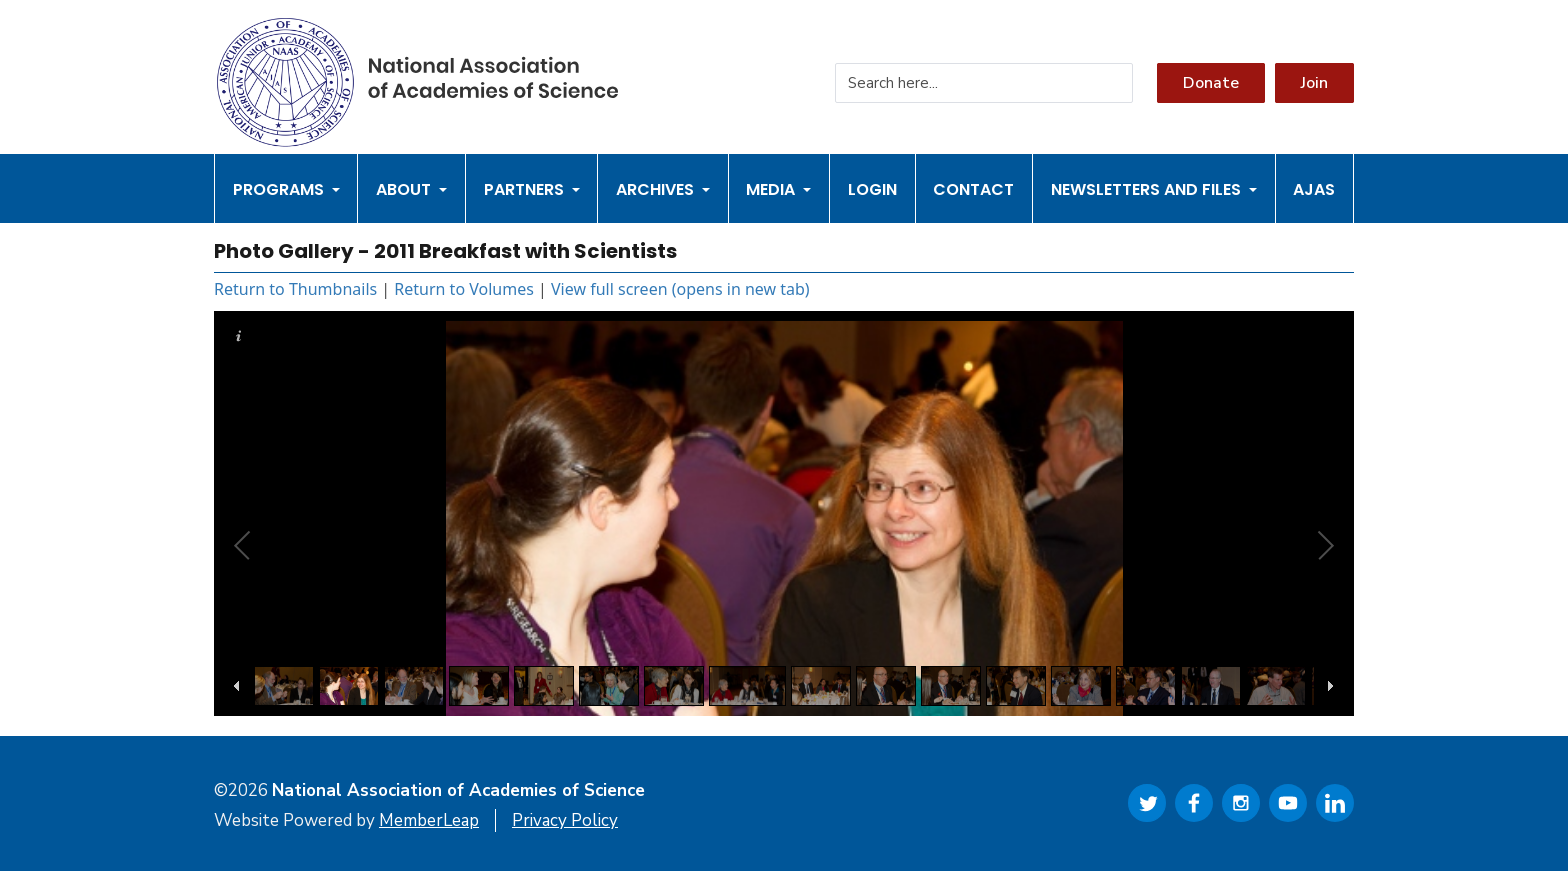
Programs (286, 189)
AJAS (1314, 189)
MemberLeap (429, 820)
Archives (663, 189)
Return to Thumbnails (295, 289)
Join (1314, 83)
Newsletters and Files (1154, 189)
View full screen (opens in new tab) (680, 289)
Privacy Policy (565, 820)
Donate (1211, 83)
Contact (973, 189)
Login (872, 189)
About (411, 189)
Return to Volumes (464, 289)
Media (778, 189)
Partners (532, 189)
